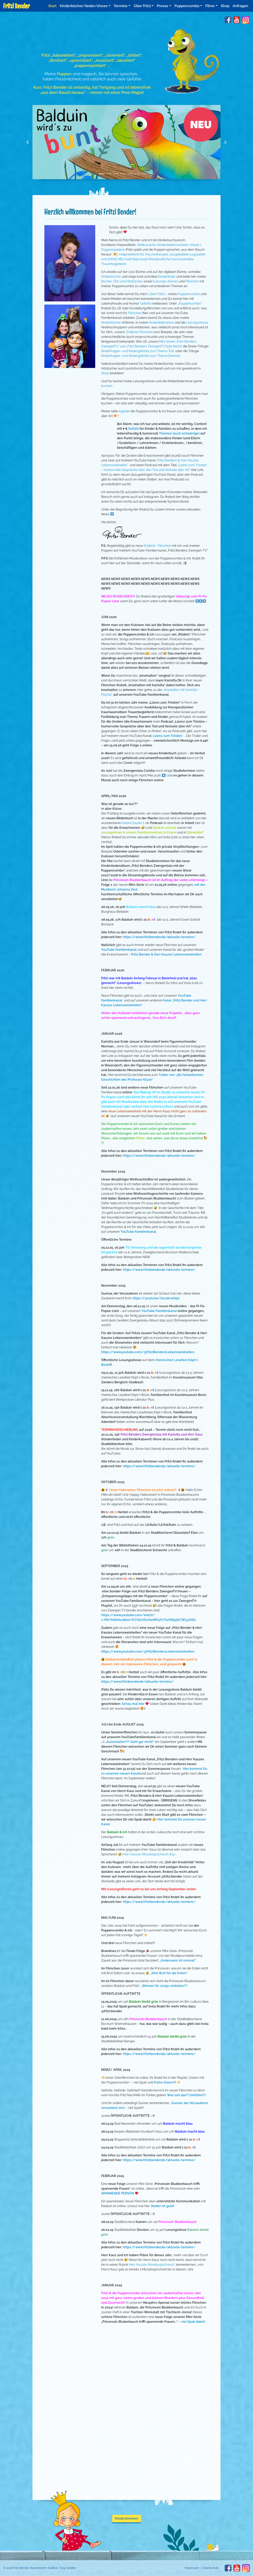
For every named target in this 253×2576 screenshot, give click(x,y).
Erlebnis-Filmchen (139, 332)
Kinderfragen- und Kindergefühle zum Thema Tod (137, 351)
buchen (106, 386)
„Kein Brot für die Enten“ (169, 1973)
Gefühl (133, 429)
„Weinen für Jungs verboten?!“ (164, 1986)
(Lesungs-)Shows (165, 281)
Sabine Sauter (132, 823)
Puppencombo (186, 6)
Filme (210, 6)
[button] (27, 142)
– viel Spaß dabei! (192, 2322)
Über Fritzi (142, 6)
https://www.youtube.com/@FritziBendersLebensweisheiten (147, 1352)
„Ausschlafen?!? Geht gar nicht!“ (130, 1742)
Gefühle (145, 303)
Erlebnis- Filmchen (157, 546)
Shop (225, 6)
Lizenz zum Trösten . (168, 736)
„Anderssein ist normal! (177, 1960)
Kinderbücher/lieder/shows (84, 6)
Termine (120, 6)
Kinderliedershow (161, 322)
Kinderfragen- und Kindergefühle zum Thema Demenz (140, 356)
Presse (162, 6)
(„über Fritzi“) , (157, 294)
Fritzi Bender (16, 6)
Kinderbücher (111, 276)
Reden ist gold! (162, 2206)
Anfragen (240, 6)
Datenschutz (211, 2567)
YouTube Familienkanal (119, 950)
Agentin (124, 411)
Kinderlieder (167, 276)
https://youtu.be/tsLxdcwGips (156, 1298)
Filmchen (192, 281)
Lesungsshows (197, 322)
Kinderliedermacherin (172, 245)
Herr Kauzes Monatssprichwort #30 (149, 1854)
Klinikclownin (146, 245)
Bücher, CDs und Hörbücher (121, 281)
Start (52, 6)
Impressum (192, 2567)
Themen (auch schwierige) (179, 433)
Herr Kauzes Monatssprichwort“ (152, 2264)
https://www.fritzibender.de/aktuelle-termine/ (159, 937)
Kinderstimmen (126, 2518)
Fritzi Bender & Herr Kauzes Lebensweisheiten (166, 954)
